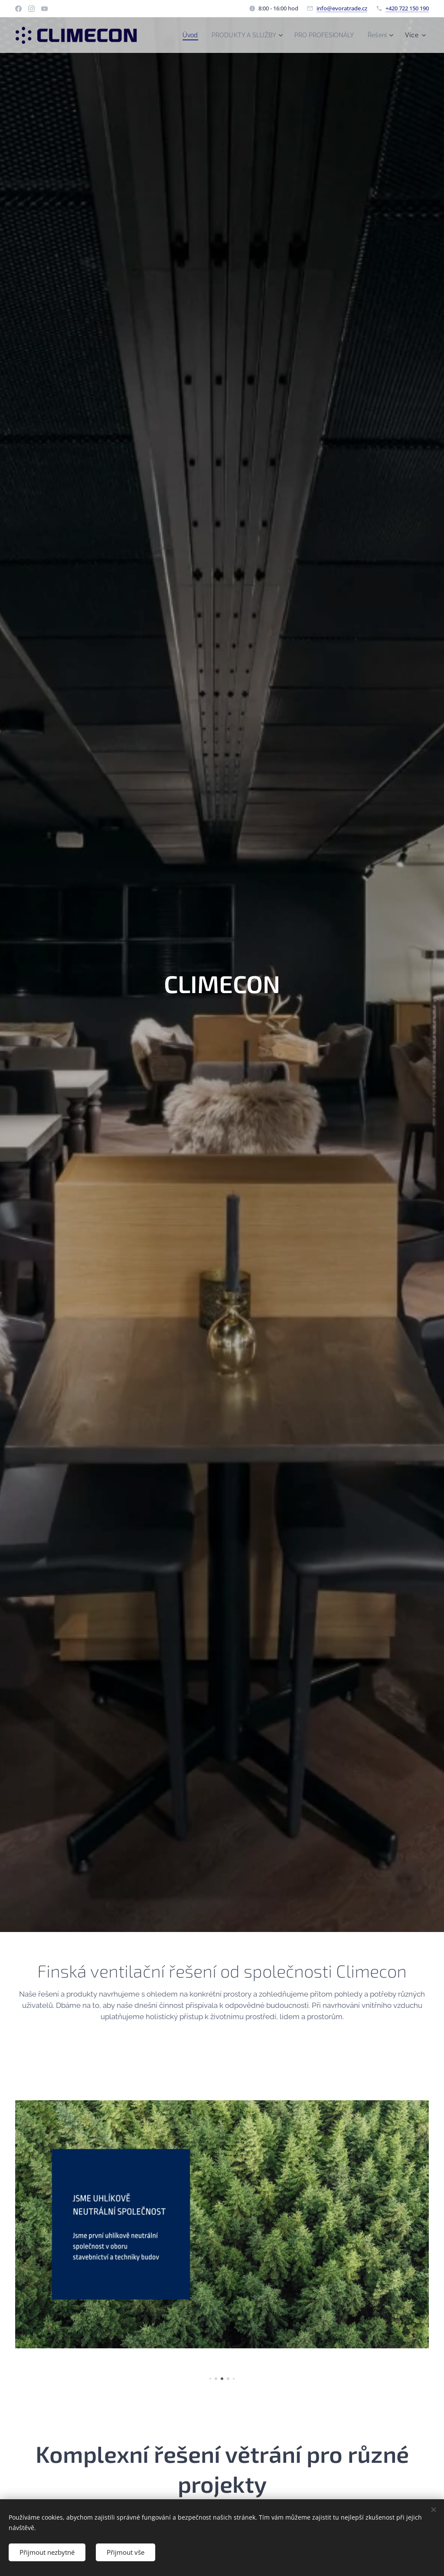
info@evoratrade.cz (342, 8)
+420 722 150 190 (407, 8)
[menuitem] (179, 35)
